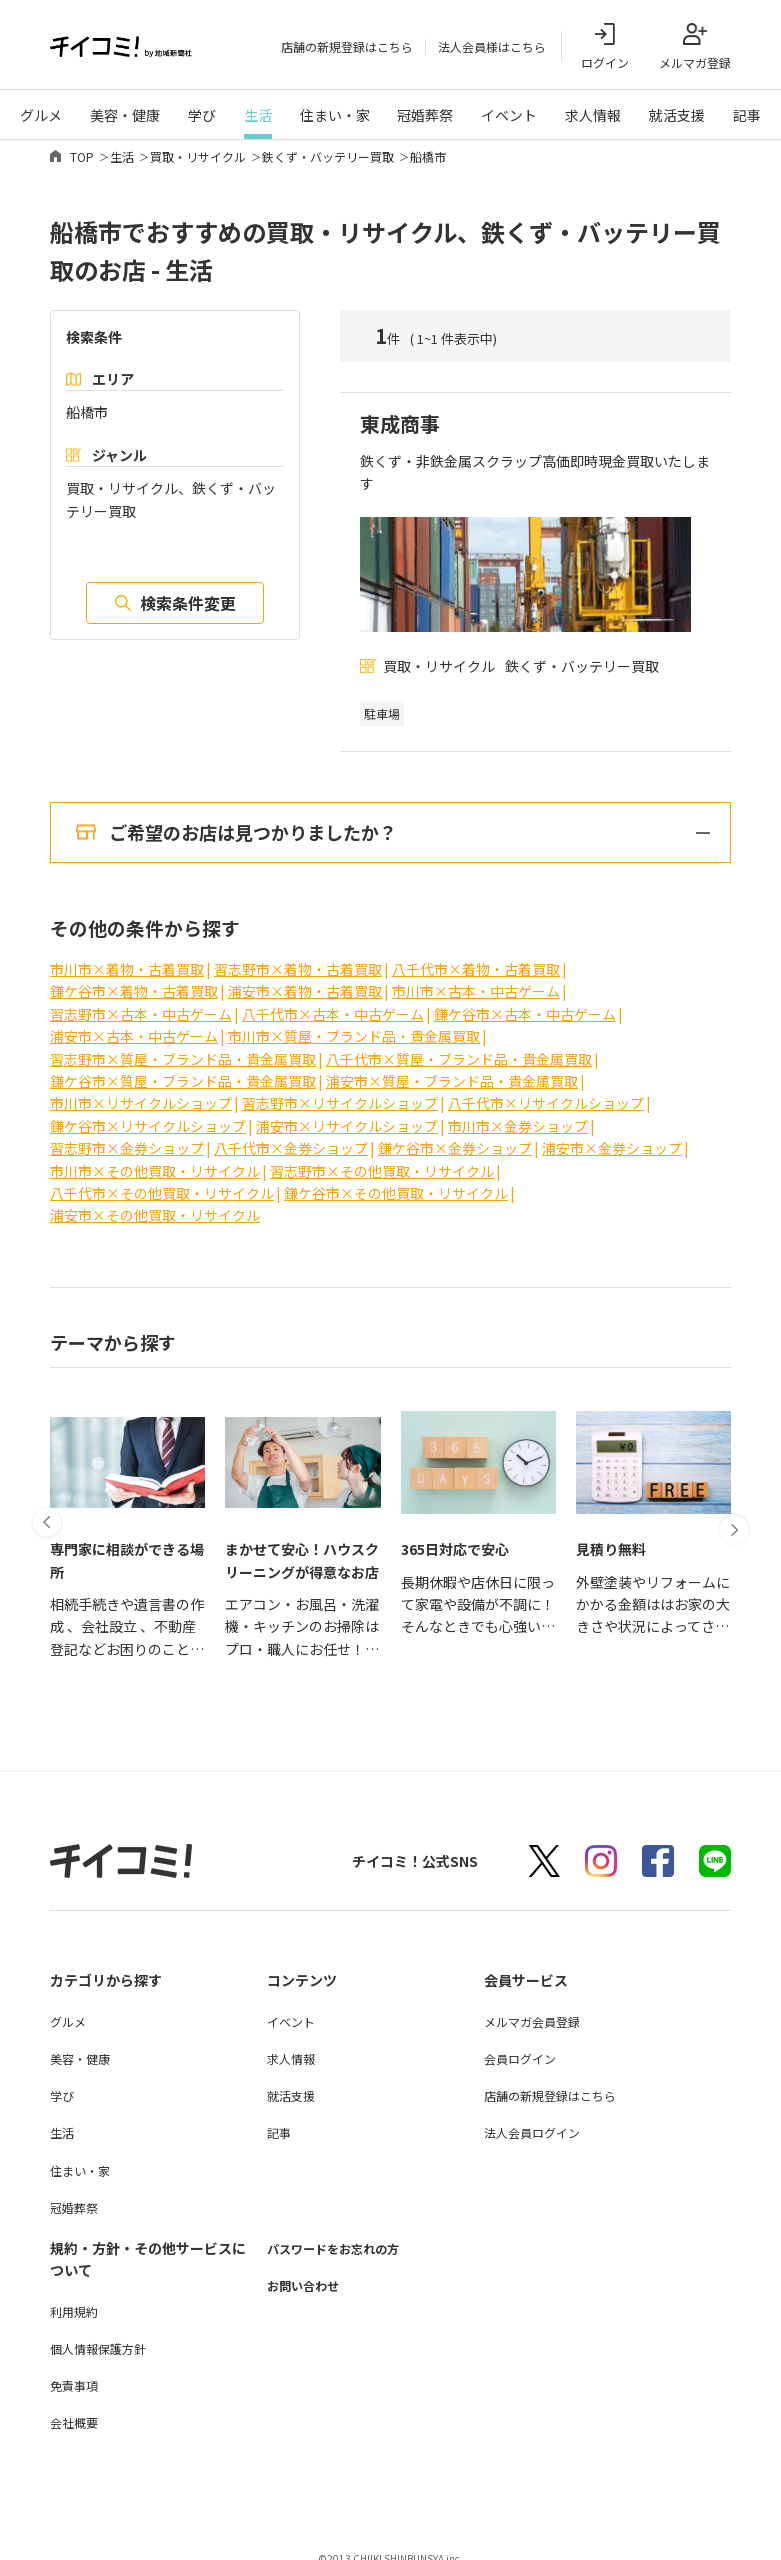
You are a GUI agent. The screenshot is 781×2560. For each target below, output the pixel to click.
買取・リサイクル (198, 156)
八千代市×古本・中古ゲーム (333, 1001)
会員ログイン (520, 2045)
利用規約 (74, 2298)
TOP (82, 156)
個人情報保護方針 (98, 2335)
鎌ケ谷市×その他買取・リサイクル (396, 1180)
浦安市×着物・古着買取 (305, 979)
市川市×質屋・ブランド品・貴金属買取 (354, 1023)
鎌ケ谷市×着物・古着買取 (134, 979)
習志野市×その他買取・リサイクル (382, 1158)
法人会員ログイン (532, 2120)
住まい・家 (335, 115)
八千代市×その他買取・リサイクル (162, 1180)
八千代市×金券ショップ (291, 1135)
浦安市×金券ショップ (612, 1135)
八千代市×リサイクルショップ (546, 1091)
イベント (509, 115)
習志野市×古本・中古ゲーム (141, 1001)
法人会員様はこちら (492, 46)
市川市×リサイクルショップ (141, 1091)
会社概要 (74, 2410)
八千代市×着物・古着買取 (476, 956)
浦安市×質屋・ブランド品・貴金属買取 (452, 1068)
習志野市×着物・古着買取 (298, 956)
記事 (747, 115)
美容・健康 (125, 115)
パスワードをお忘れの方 (344, 2235)
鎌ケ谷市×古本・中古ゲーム (525, 1001)
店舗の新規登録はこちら (347, 46)
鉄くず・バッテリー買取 (328, 156)
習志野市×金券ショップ (127, 1135)
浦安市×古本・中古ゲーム (134, 1023)
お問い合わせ (309, 2273)
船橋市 (428, 156)
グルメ (41, 115)
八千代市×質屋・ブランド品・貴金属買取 (459, 1046)
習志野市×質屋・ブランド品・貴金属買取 (183, 1046)
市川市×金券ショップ (518, 1113)
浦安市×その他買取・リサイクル (155, 1203)
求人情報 (593, 115)
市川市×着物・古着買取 (127, 956)
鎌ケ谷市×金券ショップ (455, 1135)
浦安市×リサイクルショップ (347, 1113)
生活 (258, 115)
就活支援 (677, 115)
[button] (50, 1463)
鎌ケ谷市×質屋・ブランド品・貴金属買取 (183, 1068)
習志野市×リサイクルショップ (340, 1091)
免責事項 (74, 2372)
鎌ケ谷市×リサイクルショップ (148, 1113)
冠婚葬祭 (425, 115)
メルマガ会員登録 (532, 2008)
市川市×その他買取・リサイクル (155, 1158)
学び (202, 115)
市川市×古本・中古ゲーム (476, 979)
